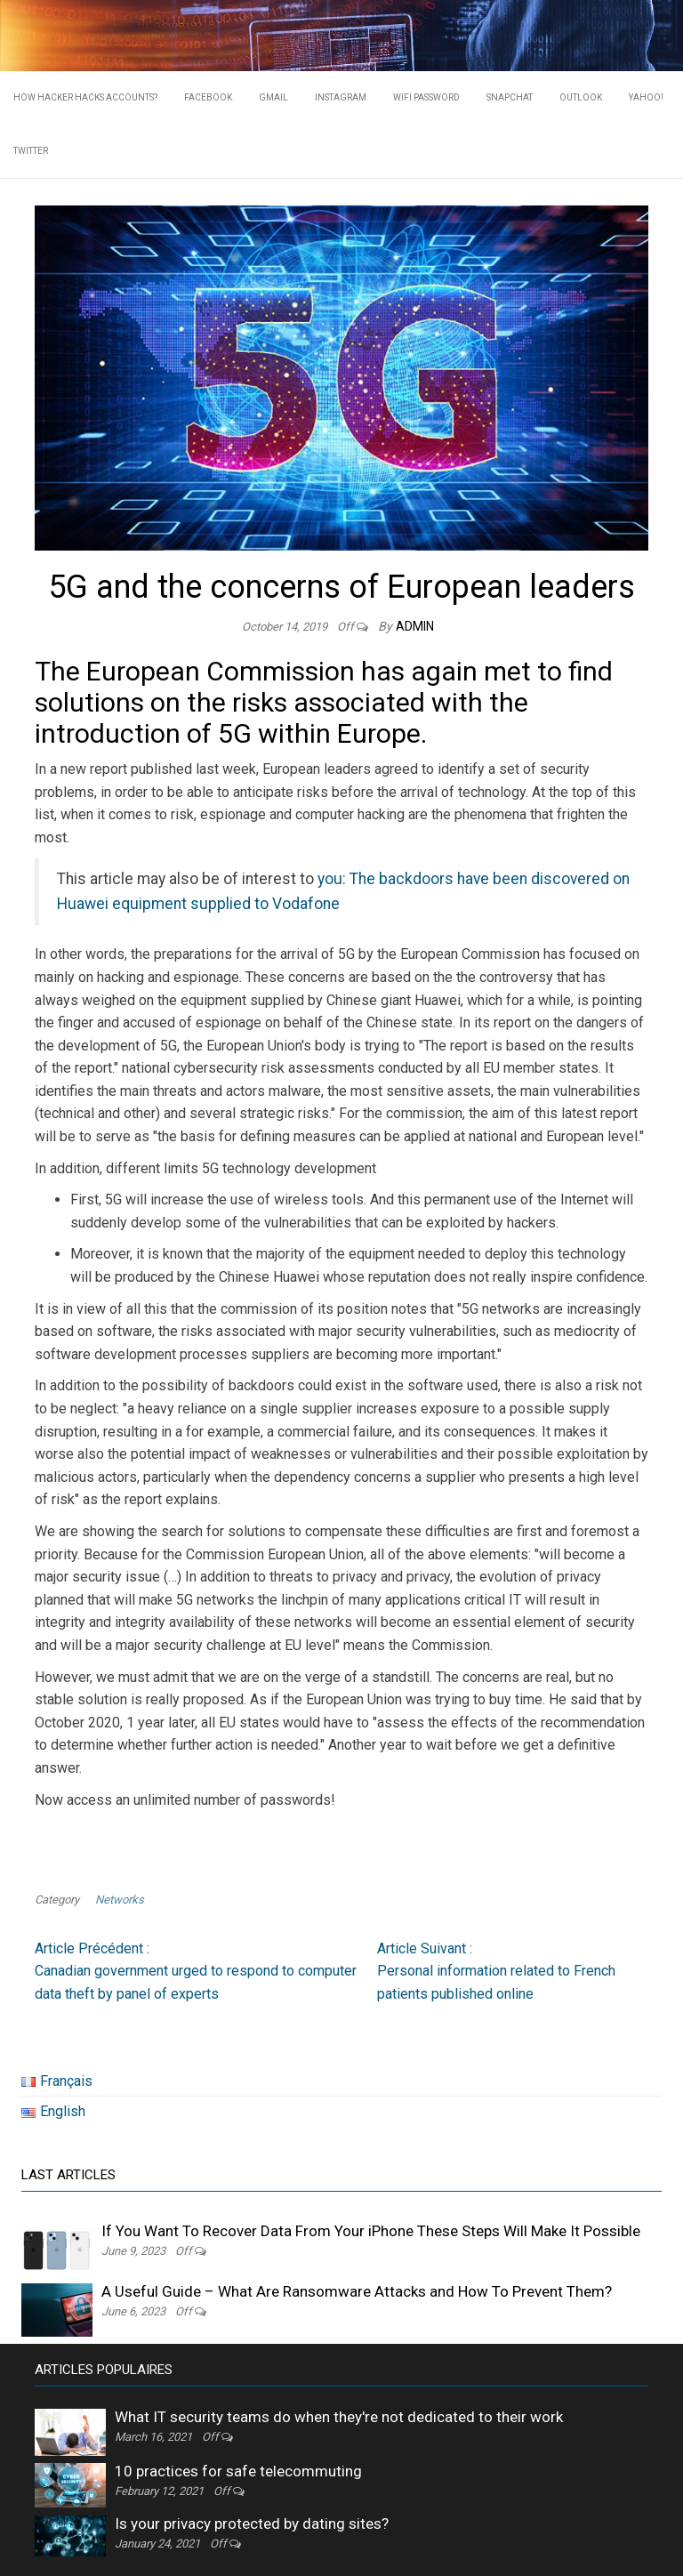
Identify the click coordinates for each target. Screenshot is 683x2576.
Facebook (208, 97)
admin (415, 626)
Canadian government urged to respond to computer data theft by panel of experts (196, 1969)
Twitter (30, 151)
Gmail (273, 97)
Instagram (340, 97)
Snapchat (509, 97)
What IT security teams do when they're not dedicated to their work (339, 2417)
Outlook (580, 97)
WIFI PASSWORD (426, 97)
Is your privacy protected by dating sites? (252, 2523)
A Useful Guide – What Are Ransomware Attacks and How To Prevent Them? (356, 2291)
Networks (119, 1899)
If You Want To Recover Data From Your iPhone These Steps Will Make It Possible (370, 2231)
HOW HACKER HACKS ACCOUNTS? (85, 97)
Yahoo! (646, 97)
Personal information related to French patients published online (496, 1969)
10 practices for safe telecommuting (238, 2471)
